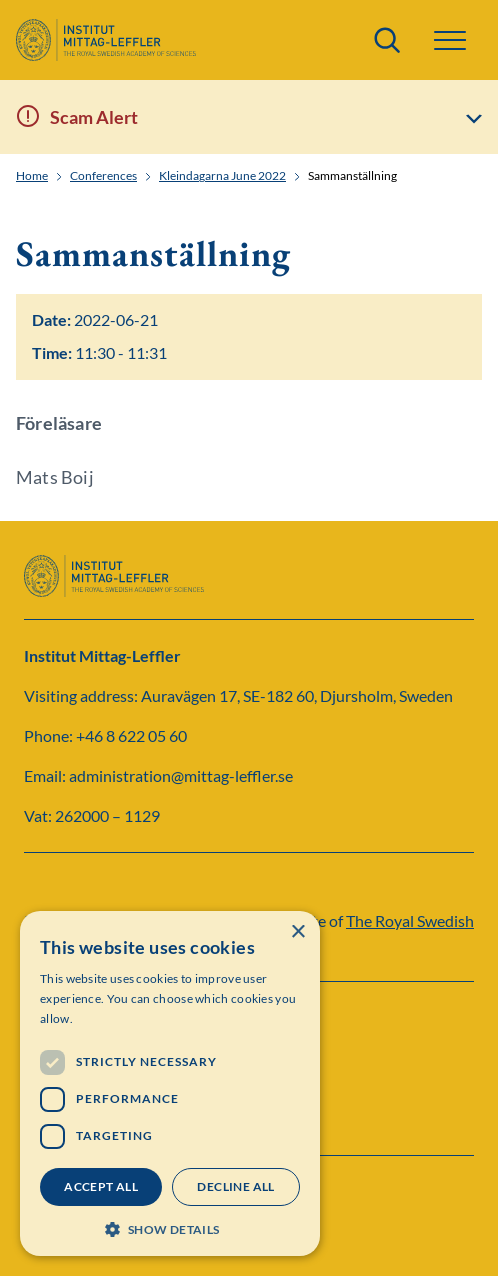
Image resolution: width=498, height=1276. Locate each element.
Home (32, 176)
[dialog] (170, 1083)
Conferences (103, 176)
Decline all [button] (235, 1186)
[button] (450, 40)
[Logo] (106, 40)
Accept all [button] (101, 1186)
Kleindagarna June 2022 (222, 176)
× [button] (297, 932)
